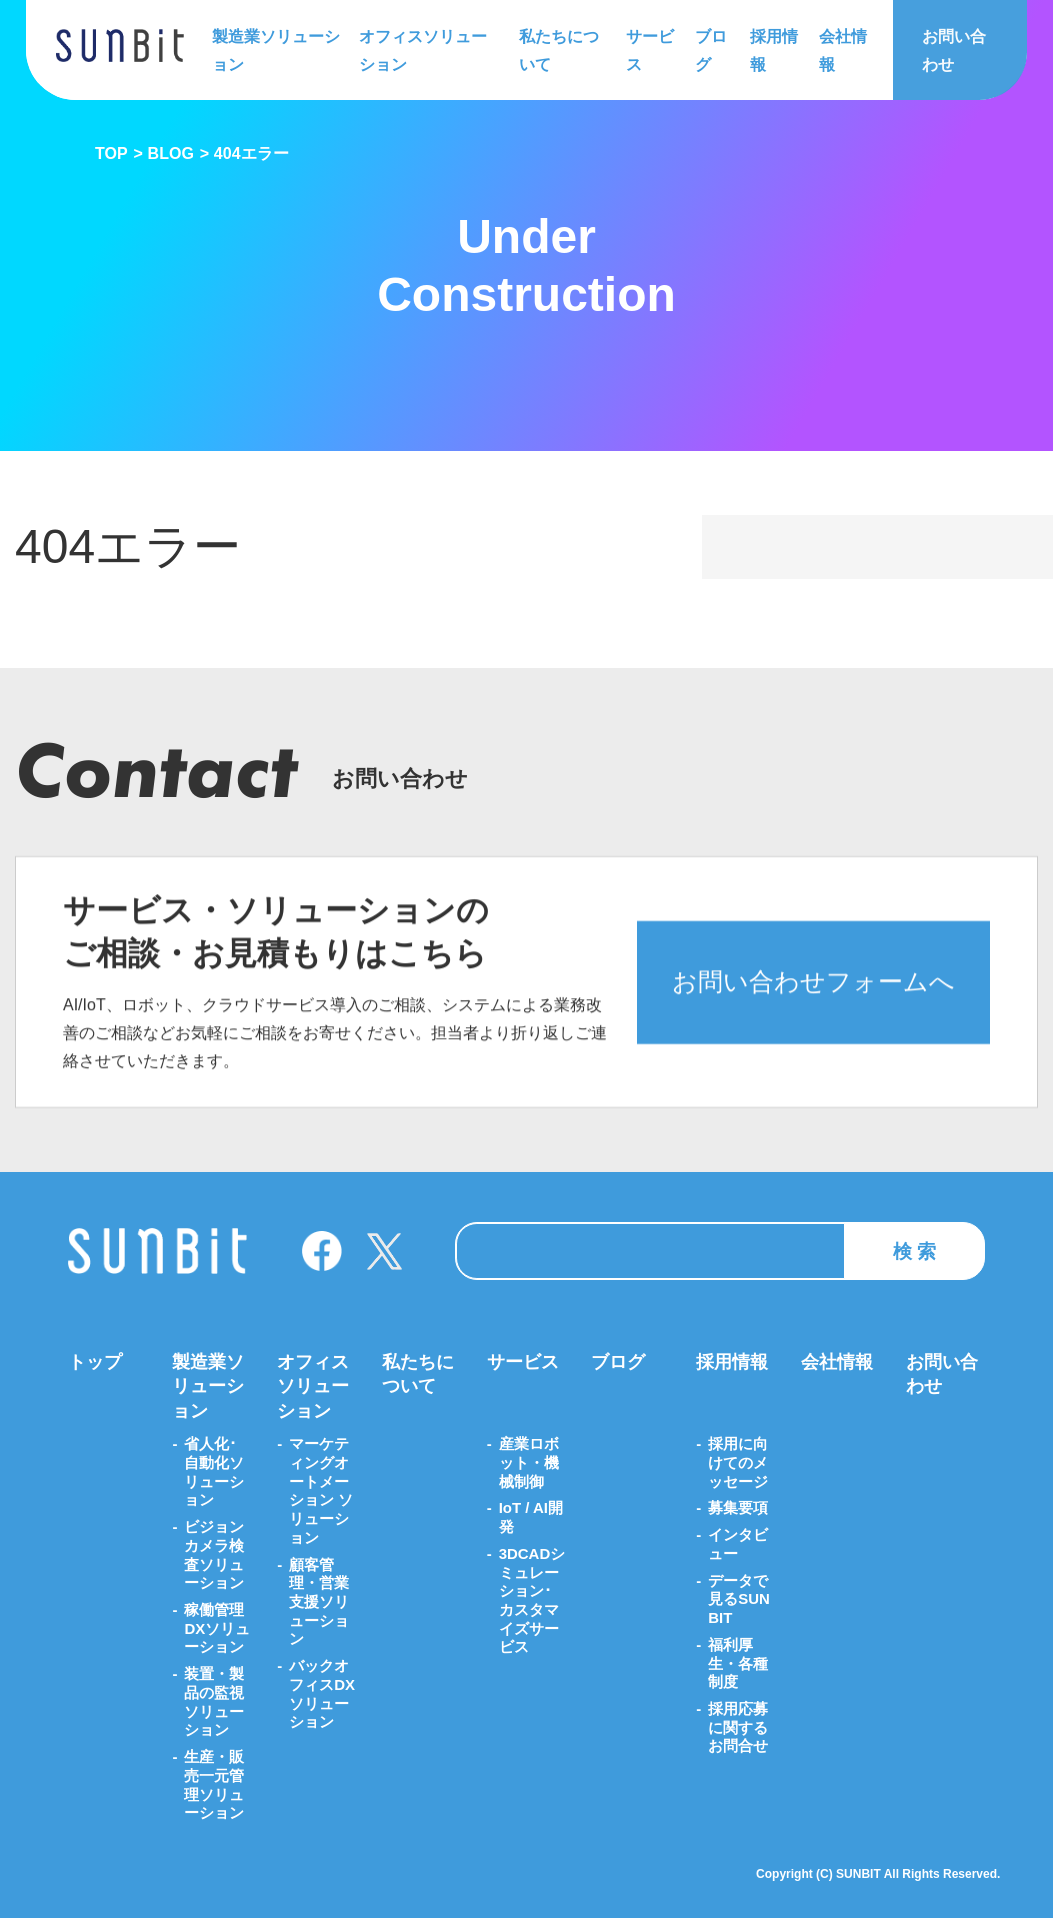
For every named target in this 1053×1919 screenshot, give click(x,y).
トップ (95, 1362)
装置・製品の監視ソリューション (214, 1702)
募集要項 (738, 1508)
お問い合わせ (953, 49)
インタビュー (738, 1544)
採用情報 (773, 49)
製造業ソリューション (276, 49)
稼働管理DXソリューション (217, 1628)
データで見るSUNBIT (739, 1599)
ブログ (710, 49)
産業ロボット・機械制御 (529, 1462)
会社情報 (841, 49)
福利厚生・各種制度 (738, 1663)
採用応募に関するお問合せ (738, 1727)
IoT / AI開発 (531, 1518)
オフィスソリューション (423, 49)
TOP (111, 153)
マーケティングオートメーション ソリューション (321, 1490)
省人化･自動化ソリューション (214, 1471)
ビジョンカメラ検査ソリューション (214, 1554)
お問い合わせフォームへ (813, 1003)
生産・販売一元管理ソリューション (214, 1785)
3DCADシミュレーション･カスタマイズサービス (532, 1600)
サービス (650, 49)
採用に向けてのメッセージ (738, 1462)
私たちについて (558, 49)
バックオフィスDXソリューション (322, 1694)
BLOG (171, 153)
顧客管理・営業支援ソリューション (319, 1602)
